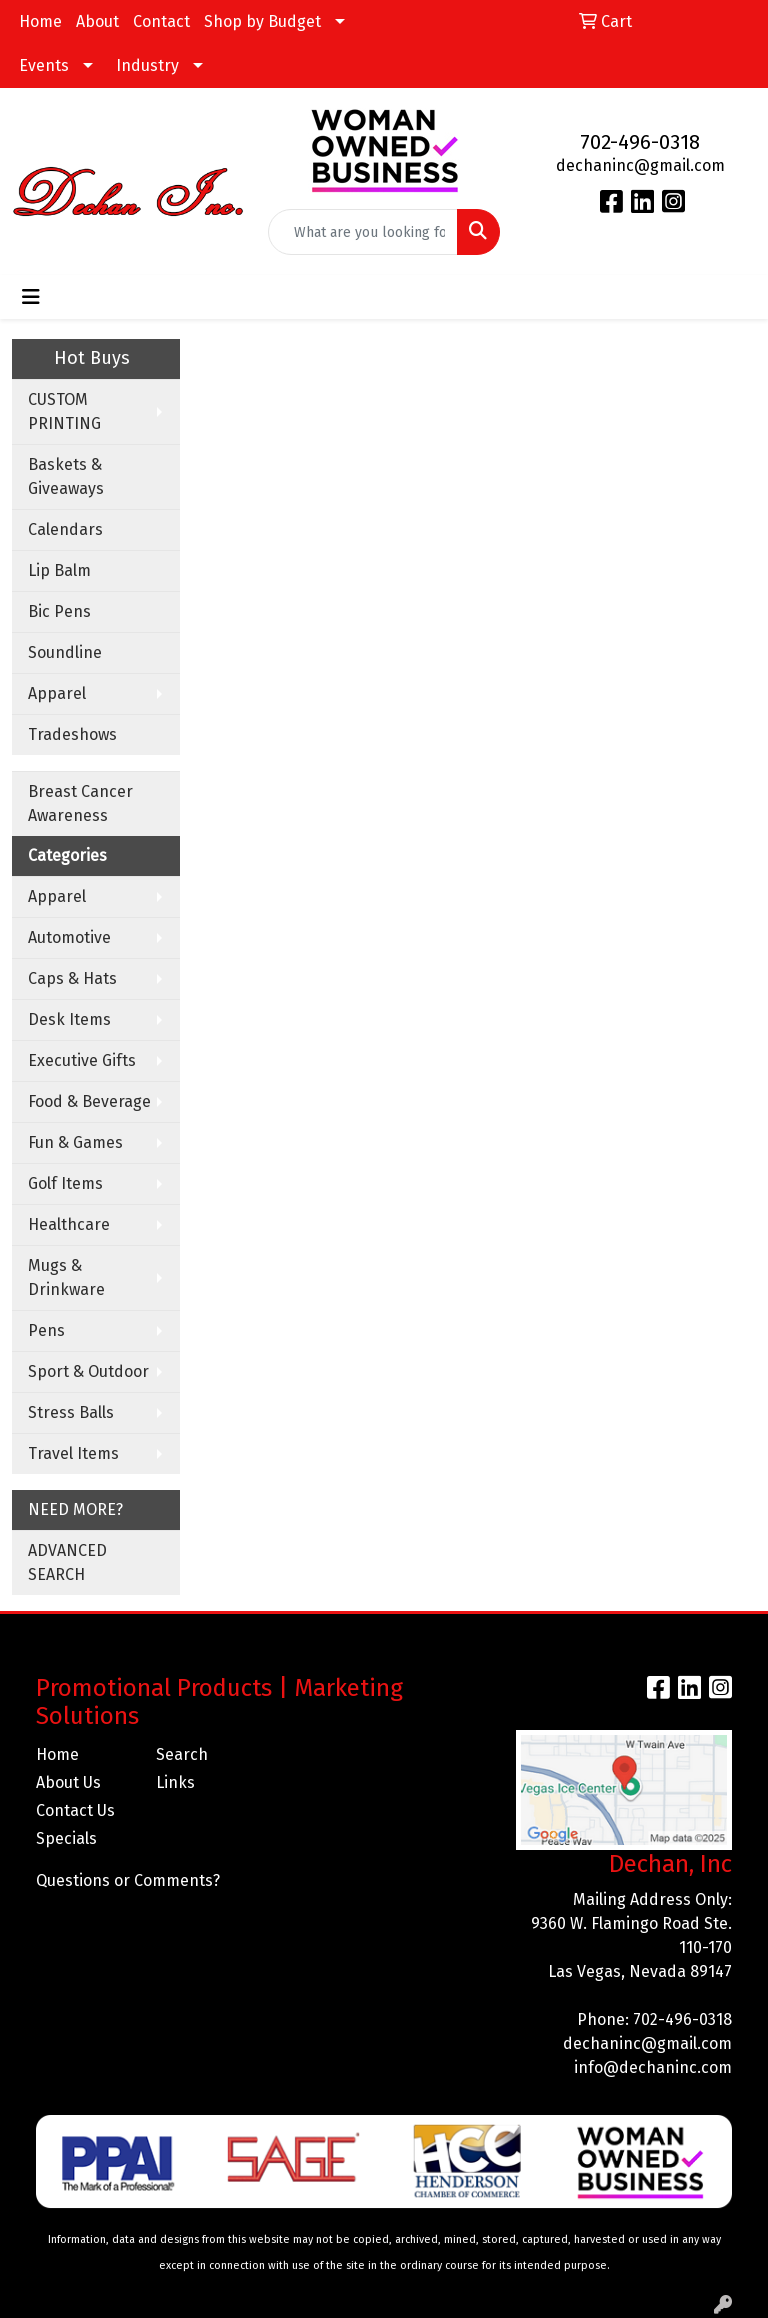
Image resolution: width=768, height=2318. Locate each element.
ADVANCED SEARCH (67, 1562)
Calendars (65, 529)
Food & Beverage (89, 1101)
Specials (66, 1838)
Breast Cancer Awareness (80, 803)
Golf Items (65, 1183)
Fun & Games (75, 1142)
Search (182, 1754)
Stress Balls (71, 1412)
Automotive (69, 937)
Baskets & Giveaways (66, 476)
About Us (68, 1782)
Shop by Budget (262, 21)
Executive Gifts (82, 1060)
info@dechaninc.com (653, 2067)
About (97, 21)
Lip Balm (59, 570)
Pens (46, 1330)
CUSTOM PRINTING (64, 411)
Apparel (57, 693)
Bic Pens (59, 611)
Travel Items (73, 1453)
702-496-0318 (640, 142)
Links (175, 1782)
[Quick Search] (363, 232)
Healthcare (69, 1224)
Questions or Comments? (128, 1880)
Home (40, 21)
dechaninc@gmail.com (640, 165)
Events (44, 65)
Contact (161, 21)
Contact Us (75, 1810)
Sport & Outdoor (88, 1371)
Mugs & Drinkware (66, 1277)
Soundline (65, 652)
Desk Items (69, 1019)
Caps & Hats (72, 978)
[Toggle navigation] (31, 297)
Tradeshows (72, 734)
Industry (147, 65)
